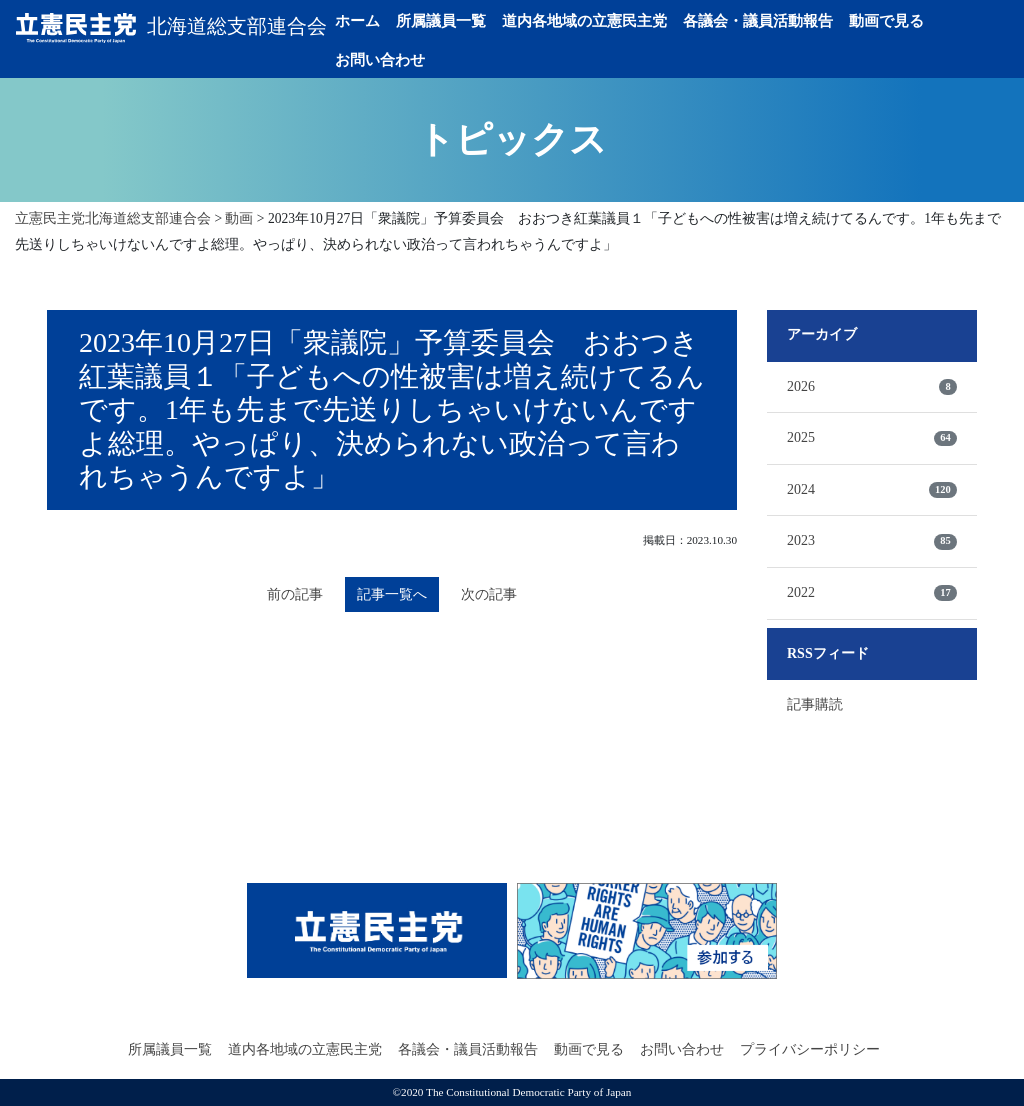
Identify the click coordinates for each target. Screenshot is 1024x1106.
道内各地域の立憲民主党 (622, 21)
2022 (872, 593)
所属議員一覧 (479, 21)
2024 (872, 490)
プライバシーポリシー (810, 1049)
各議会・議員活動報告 (796, 21)
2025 (872, 438)
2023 (872, 541)
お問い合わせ (418, 60)
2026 (872, 387)
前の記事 (287, 596)
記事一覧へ (392, 595)
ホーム (395, 21)
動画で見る (924, 21)
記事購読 (815, 704)
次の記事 (497, 596)
